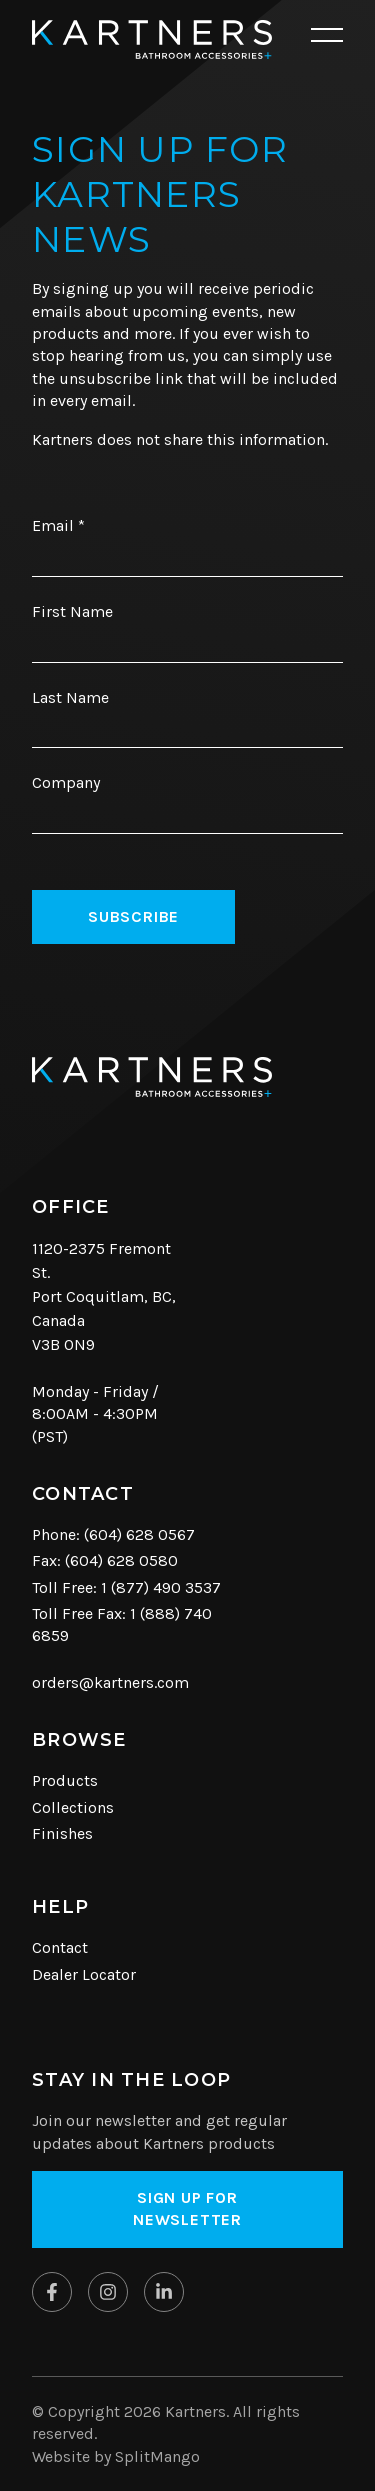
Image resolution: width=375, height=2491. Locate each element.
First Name (72, 611)
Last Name (70, 697)
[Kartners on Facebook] (52, 2292)
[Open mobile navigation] (327, 36)
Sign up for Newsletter (187, 2208)
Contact (60, 1947)
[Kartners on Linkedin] (164, 2292)
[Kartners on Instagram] (108, 2292)
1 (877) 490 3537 (161, 1587)
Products (65, 1780)
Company (66, 782)
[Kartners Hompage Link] (152, 39)
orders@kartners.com (110, 1682)
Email (58, 525)
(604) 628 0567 (139, 1534)
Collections (73, 1807)
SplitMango (157, 2456)
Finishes (62, 1833)
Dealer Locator (84, 1974)
